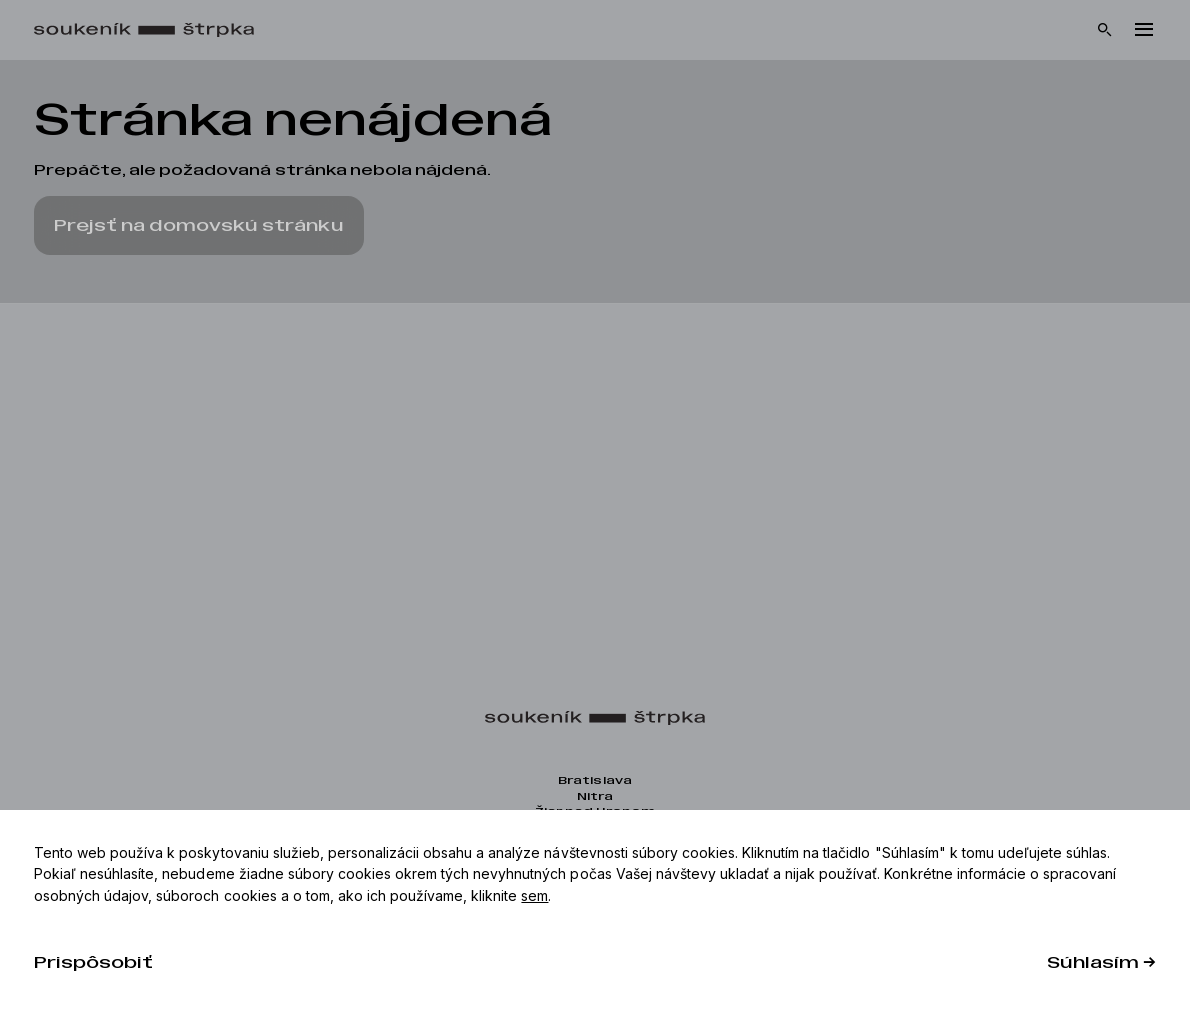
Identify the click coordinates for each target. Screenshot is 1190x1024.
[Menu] (1144, 30)
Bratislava (594, 780)
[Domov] (154, 30)
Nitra (595, 796)
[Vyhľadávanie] (1105, 30)
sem (534, 895)
